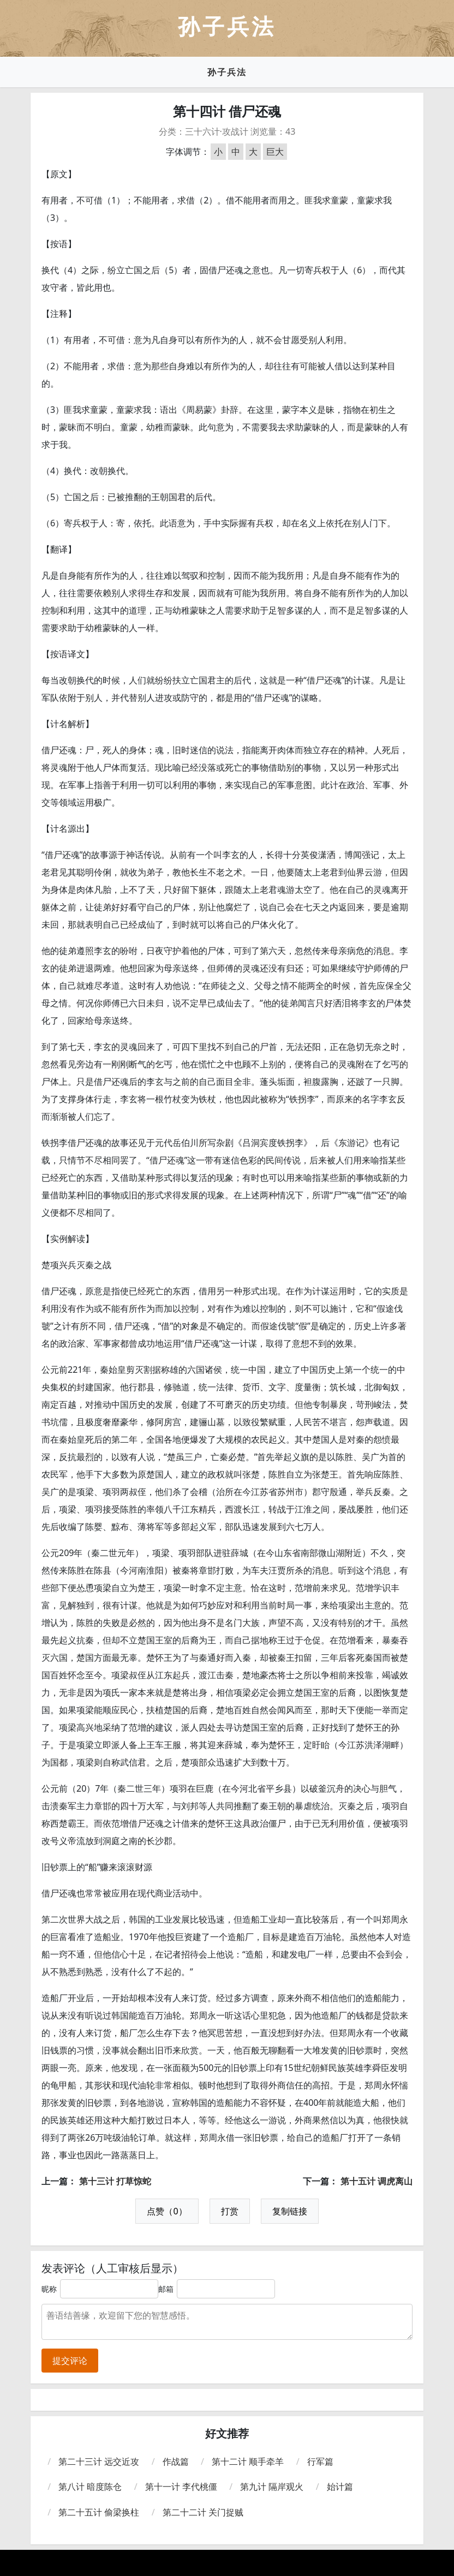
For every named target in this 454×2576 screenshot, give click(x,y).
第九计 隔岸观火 (271, 2487)
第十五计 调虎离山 (376, 2181)
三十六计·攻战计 (216, 131)
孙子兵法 (227, 72)
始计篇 (340, 2487)
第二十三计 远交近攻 (98, 2461)
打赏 (229, 2211)
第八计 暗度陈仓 (90, 2487)
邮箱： (169, 2289)
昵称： (52, 2289)
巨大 (275, 152)
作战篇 (176, 2461)
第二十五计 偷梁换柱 (98, 2512)
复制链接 (289, 2211)
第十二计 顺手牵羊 (248, 2461)
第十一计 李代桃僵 (181, 2487)
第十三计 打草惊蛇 (115, 2181)
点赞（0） (167, 2211)
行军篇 (320, 2461)
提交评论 (69, 2361)
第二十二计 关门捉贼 (203, 2512)
